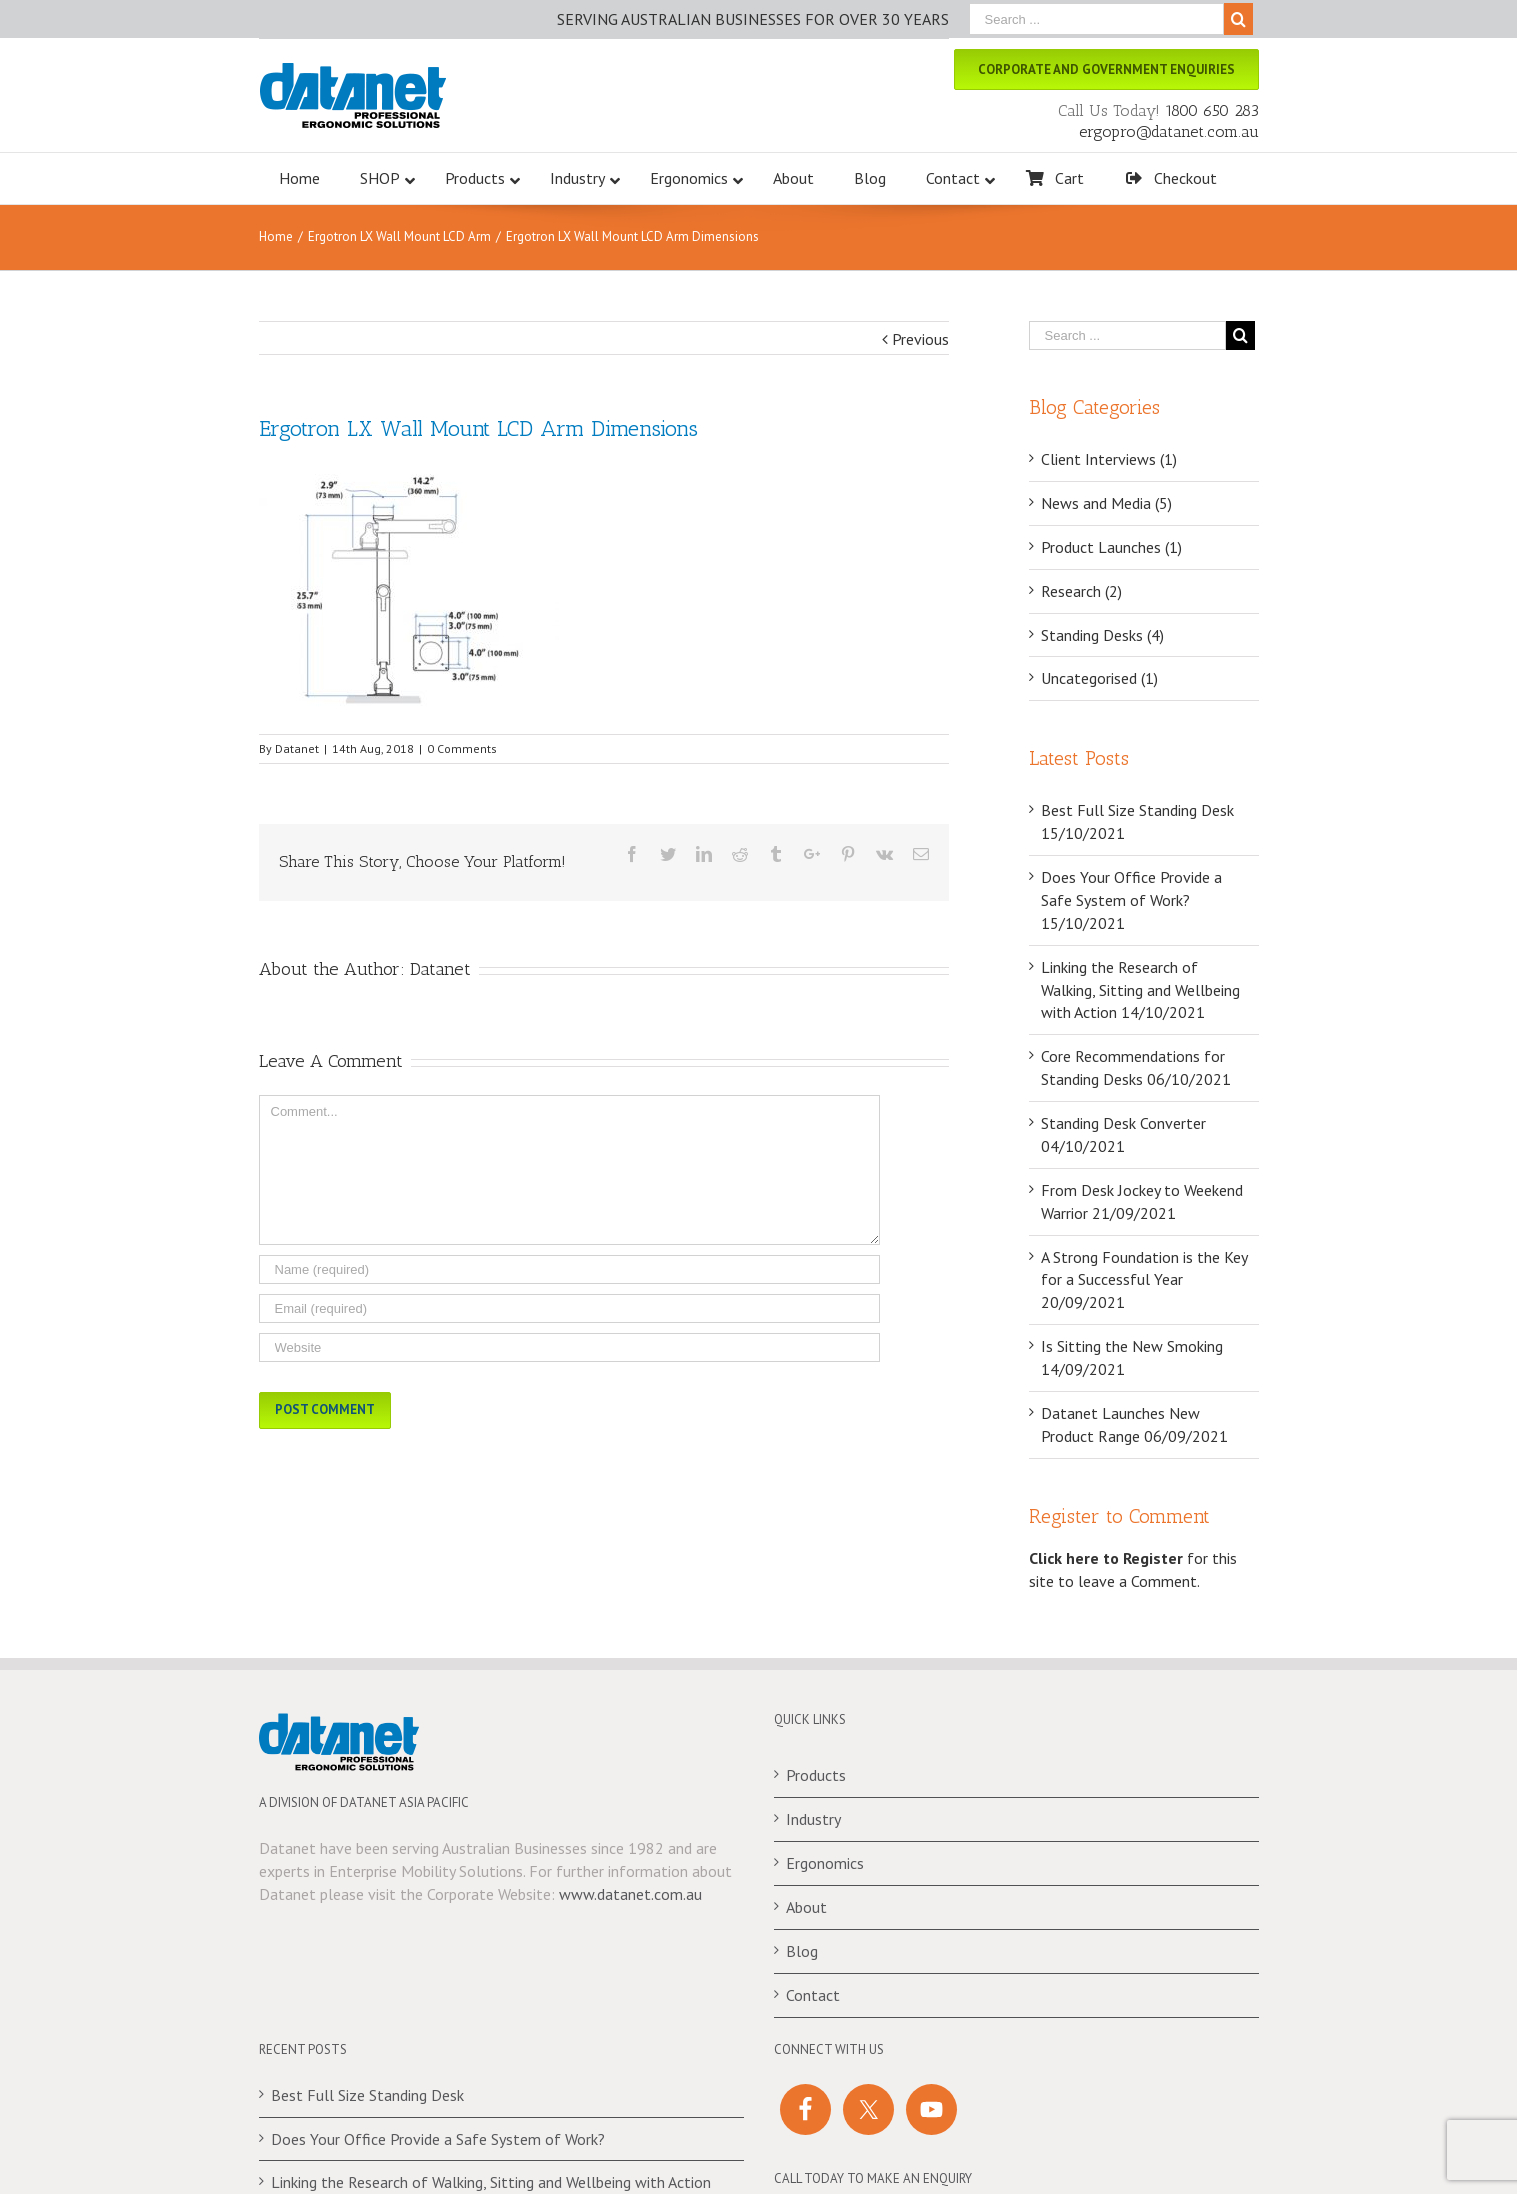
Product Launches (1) (1111, 551)
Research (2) (1081, 595)
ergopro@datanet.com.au (1169, 131)
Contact (813, 1999)
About (806, 1911)
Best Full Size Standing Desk (1137, 814)
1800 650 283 (1212, 110)
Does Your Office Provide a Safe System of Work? (438, 2143)
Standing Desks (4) (1102, 639)
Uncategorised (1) (1099, 683)
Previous (920, 343)
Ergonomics (825, 1867)
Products (816, 1780)
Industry (813, 1823)
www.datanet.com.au (630, 1898)
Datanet (297, 752)
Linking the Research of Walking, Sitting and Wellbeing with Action (1140, 994)
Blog (802, 1955)
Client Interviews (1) (1109, 463)
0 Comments (462, 752)
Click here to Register (1106, 1562)
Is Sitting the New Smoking (1132, 1350)
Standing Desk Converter (1123, 1127)
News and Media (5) (1106, 507)
